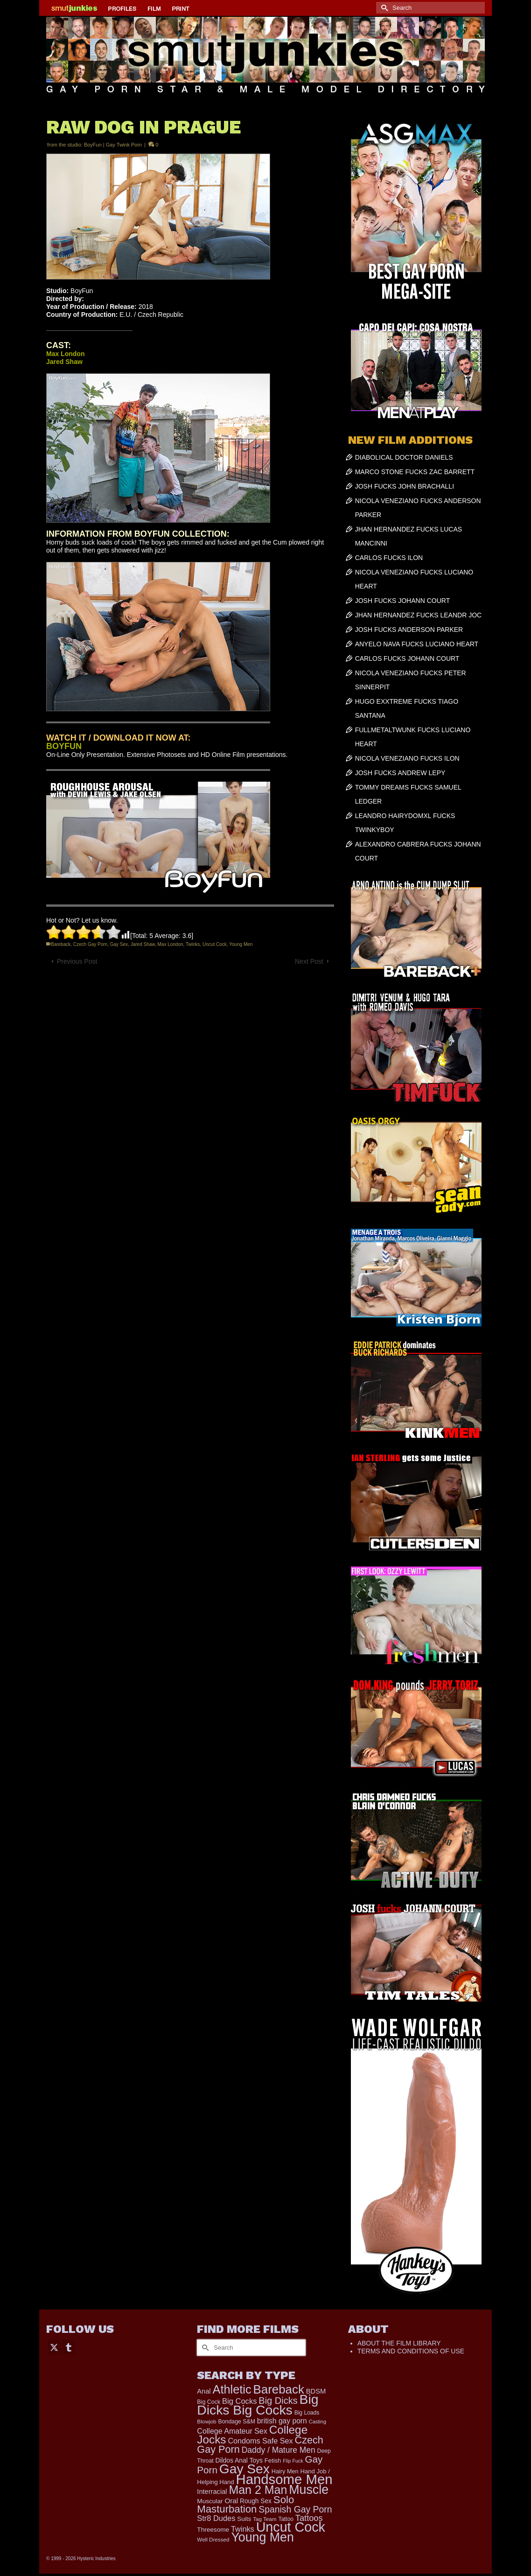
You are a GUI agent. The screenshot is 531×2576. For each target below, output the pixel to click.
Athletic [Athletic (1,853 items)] (232, 2389)
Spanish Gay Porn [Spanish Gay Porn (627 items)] (295, 2509)
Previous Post (77, 961)
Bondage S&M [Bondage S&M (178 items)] (236, 2421)
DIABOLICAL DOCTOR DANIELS (404, 457)
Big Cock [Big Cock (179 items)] (208, 2402)
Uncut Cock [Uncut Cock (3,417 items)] (290, 2527)
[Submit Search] (383, 8)
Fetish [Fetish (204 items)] (273, 2460)
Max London (170, 944)
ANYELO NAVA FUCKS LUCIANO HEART (417, 644)
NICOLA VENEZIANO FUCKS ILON (407, 758)
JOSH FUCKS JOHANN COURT (402, 600)
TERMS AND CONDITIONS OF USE (410, 2351)
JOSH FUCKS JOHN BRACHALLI (404, 486)
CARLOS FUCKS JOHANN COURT (407, 658)
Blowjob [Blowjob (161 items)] (206, 2421)
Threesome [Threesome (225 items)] (213, 2529)
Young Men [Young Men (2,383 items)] (262, 2537)
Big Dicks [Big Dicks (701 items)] (278, 2400)
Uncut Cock (215, 944)
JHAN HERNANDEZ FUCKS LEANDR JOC (418, 615)
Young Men (240, 944)
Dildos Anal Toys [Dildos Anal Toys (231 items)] (238, 2460)
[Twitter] (54, 2346)
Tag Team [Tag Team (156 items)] (264, 2519)
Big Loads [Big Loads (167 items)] (307, 2412)
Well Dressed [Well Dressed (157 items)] (213, 2539)
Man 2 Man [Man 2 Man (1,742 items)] (258, 2489)
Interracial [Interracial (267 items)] (212, 2491)
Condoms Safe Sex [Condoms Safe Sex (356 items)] (260, 2440)
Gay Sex (119, 944)
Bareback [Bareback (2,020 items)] (278, 2389)
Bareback (60, 944)
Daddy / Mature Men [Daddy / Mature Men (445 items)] (278, 2450)
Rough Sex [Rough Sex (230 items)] (256, 2501)
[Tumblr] (68, 2346)
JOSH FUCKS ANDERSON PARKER (409, 629)
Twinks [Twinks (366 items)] (242, 2529)
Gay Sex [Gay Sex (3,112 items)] (244, 2468)
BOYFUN (64, 746)
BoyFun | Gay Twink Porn (113, 144)
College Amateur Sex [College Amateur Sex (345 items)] (232, 2431)
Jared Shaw (143, 944)
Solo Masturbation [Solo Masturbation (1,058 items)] (245, 2504)
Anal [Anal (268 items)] (203, 2391)
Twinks (193, 944)
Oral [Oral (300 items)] (231, 2501)
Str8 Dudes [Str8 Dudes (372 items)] (216, 2518)
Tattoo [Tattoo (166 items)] (285, 2519)
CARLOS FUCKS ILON (389, 557)
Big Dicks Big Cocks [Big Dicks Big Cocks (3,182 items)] (257, 2404)
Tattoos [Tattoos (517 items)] (309, 2518)
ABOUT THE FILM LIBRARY (399, 2343)
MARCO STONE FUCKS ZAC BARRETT (415, 472)
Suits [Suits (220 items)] (244, 2518)
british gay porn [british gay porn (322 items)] (282, 2421)
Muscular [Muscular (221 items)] (210, 2501)
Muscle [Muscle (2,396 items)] (308, 2490)
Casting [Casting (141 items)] (317, 2421)
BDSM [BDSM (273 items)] (316, 2391)
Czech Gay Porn (90, 944)
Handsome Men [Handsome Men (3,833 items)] (284, 2479)
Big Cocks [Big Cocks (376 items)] (239, 2401)
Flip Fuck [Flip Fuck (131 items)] (293, 2461)
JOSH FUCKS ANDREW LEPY (400, 773)
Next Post (309, 961)
